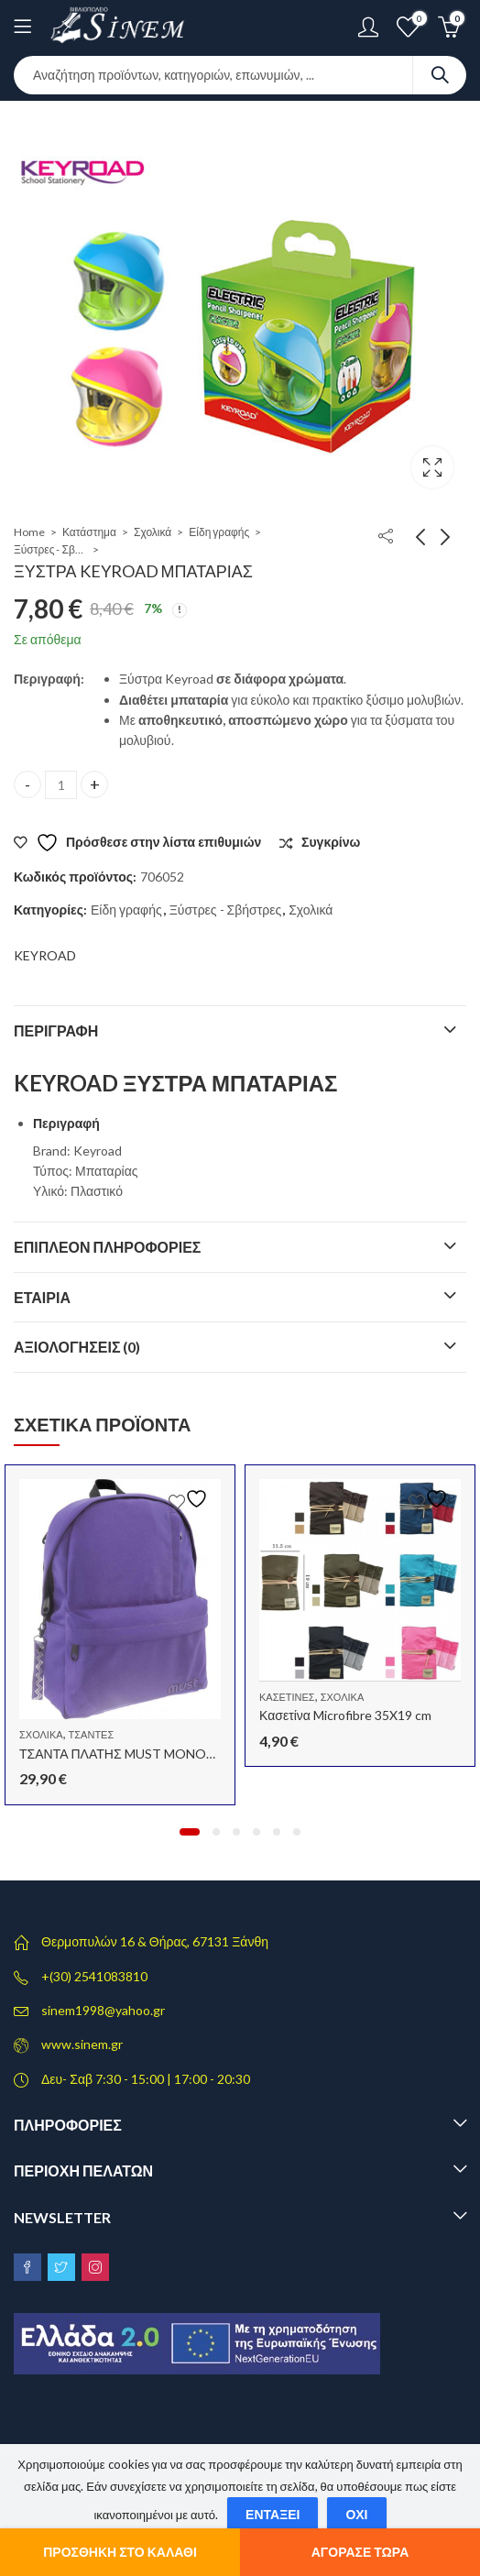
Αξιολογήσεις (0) (77, 1346)
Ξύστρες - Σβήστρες (50, 549)
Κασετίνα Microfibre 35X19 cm (345, 1715)
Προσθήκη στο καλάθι (120, 2552)
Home (29, 532)
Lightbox (432, 467)
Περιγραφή (56, 1030)
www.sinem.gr (82, 2044)
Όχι (356, 2514)
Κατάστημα (89, 532)
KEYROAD (45, 955)
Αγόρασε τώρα (360, 2552)
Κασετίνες (287, 1697)
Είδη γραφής (219, 532)
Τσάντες (92, 1734)
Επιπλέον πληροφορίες (107, 1246)
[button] (189, 1832)
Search (439, 75)
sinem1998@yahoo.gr (103, 2010)
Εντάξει (272, 2514)
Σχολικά (152, 532)
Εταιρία (42, 1297)
